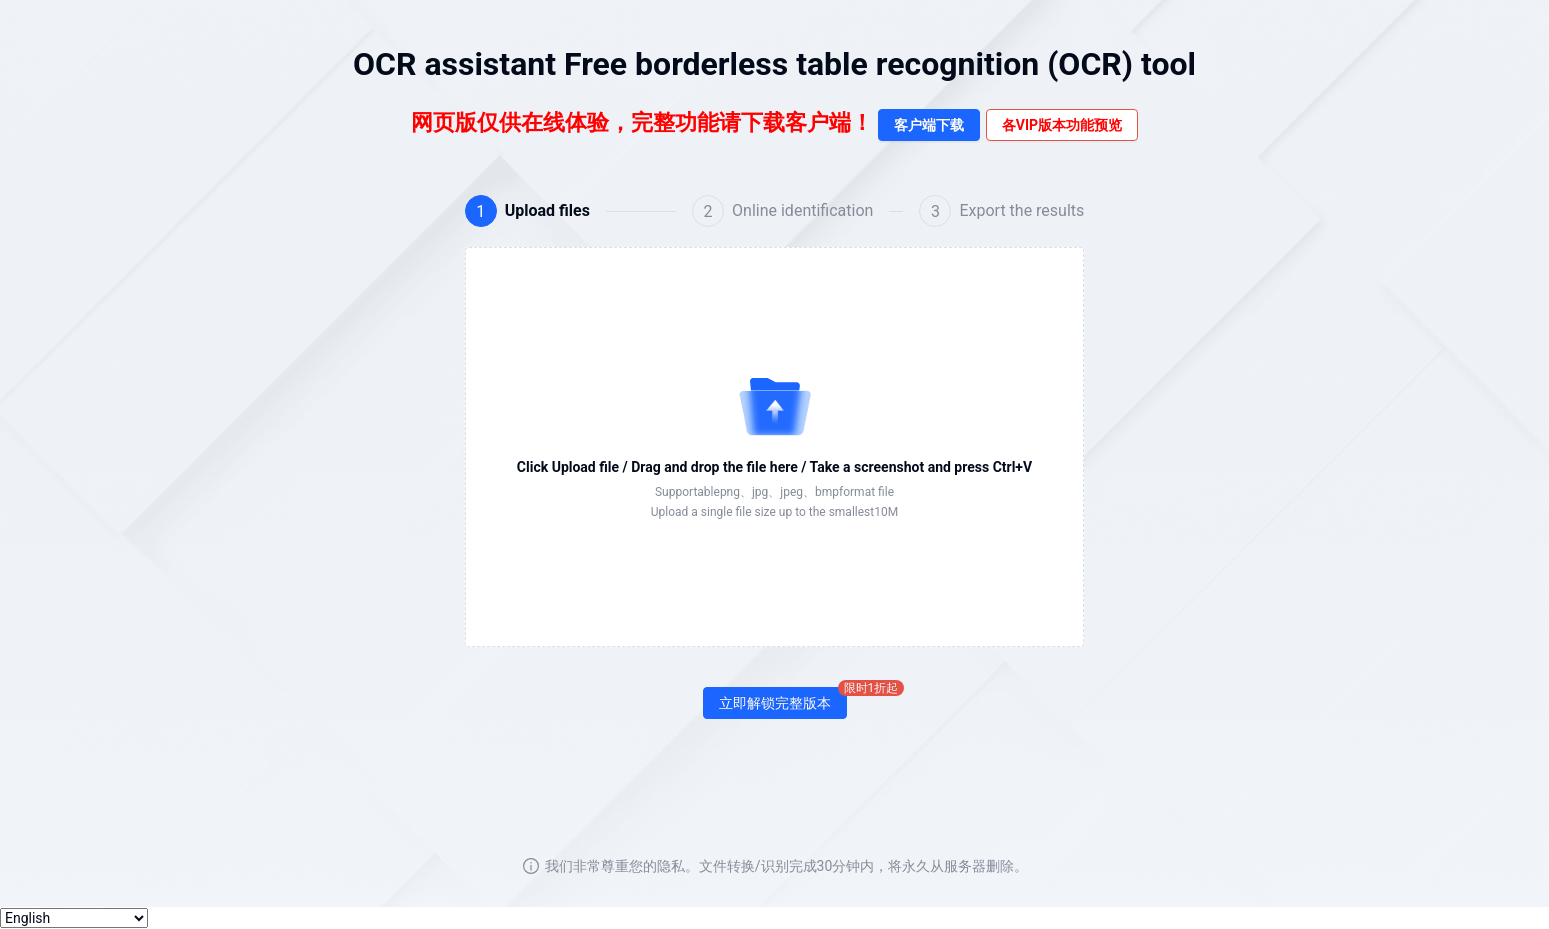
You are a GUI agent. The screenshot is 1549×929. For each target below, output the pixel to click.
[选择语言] (74, 918)
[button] (775, 447)
